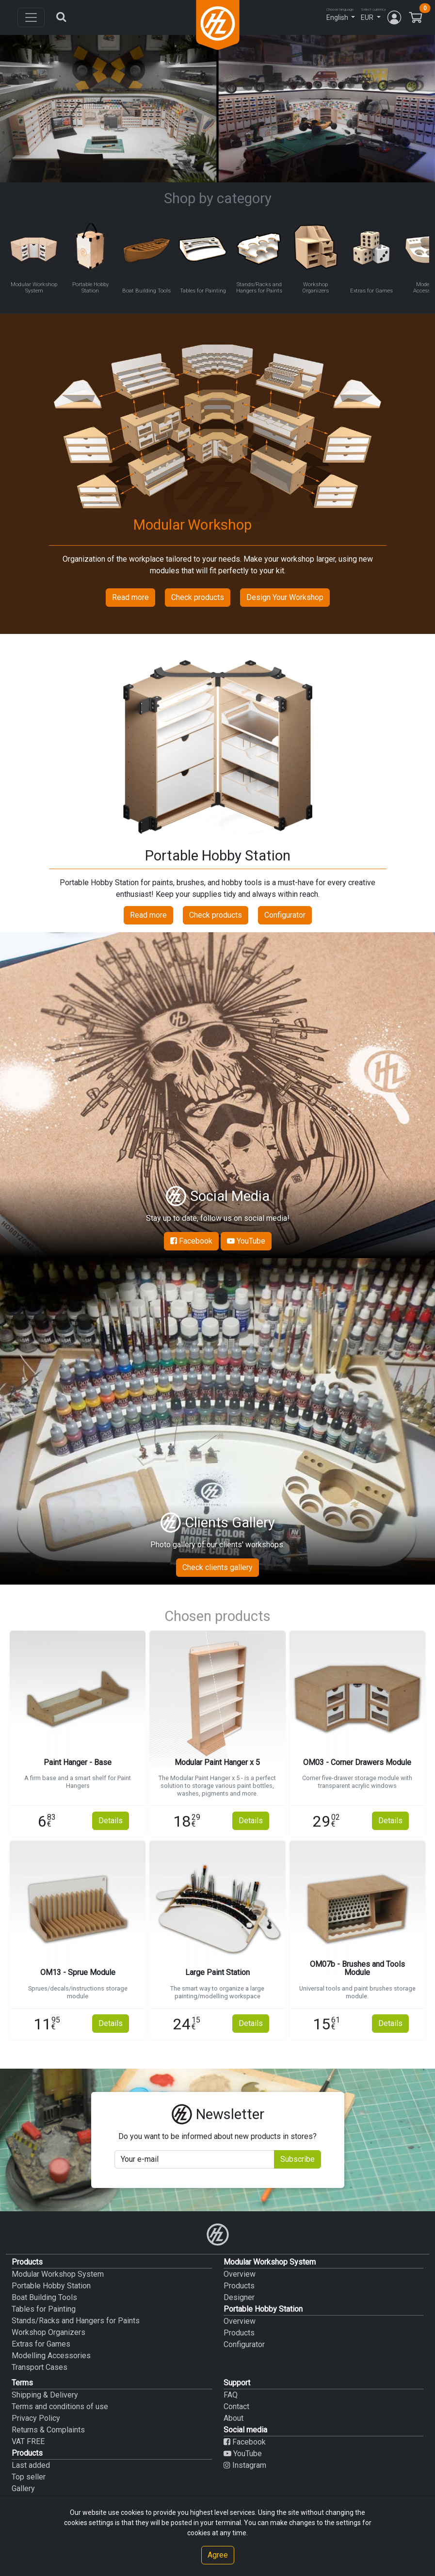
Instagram (245, 2465)
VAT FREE (28, 2441)
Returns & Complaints (48, 2429)
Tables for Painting (44, 2309)
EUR (367, 17)
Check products (197, 597)
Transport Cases (39, 2367)
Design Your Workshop (284, 597)
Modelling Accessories (51, 2355)
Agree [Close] (218, 2555)
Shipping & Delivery (45, 2394)
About (233, 2418)
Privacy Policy (36, 2418)
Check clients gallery (217, 1567)
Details (110, 1820)
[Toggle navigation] (31, 17)
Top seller (29, 2476)
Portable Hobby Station (51, 2285)
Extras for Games (41, 2344)
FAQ (231, 2394)
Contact (236, 2406)
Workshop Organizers (48, 2332)
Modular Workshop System (58, 2274)
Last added (31, 2465)
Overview (240, 2274)
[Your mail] (194, 2159)
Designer (239, 2297)
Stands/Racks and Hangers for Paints (76, 2320)
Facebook (191, 1241)
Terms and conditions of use (60, 2406)
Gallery (23, 2488)
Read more (130, 597)
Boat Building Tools (44, 2297)
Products (239, 2285)
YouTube (246, 1241)
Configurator (285, 915)
